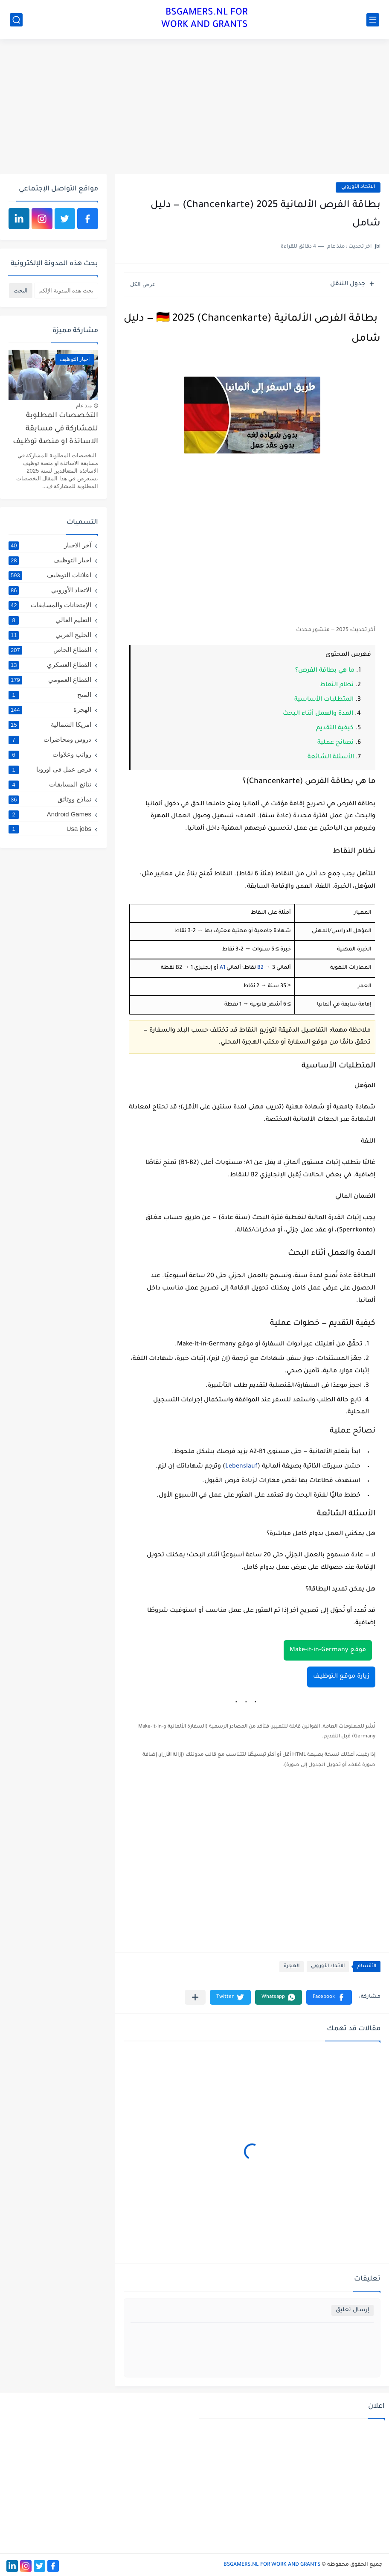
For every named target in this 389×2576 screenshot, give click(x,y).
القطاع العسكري (50, 665)
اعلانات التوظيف (50, 575)
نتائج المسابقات (50, 784)
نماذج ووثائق (50, 799)
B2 (260, 968)
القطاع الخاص (50, 650)
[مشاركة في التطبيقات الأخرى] (195, 1997)
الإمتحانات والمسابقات (50, 605)
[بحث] (16, 19)
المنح (50, 695)
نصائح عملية (335, 743)
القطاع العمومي (50, 680)
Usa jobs (50, 828)
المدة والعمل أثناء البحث (318, 714)
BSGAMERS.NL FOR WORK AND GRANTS (204, 19)
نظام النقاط (336, 685)
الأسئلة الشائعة (331, 757)
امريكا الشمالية (50, 724)
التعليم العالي (50, 620)
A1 (222, 968)
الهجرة (291, 1966)
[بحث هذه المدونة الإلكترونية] (66, 290)
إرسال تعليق (352, 2310)
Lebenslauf (241, 1466)
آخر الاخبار (50, 545)
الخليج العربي (50, 635)
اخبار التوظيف (50, 560)
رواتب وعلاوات (50, 754)
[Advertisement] (194, 107)
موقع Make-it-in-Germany (328, 1650)
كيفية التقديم (335, 728)
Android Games (50, 814)
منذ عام (84, 406)
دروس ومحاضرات (50, 739)
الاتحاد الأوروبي (358, 187)
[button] (329, 1997)
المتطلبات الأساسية (324, 699)
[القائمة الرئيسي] (372, 19)
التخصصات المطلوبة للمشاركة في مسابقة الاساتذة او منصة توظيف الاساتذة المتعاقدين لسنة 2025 (53, 431)
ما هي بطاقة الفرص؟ (324, 670)
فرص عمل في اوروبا (50, 769)
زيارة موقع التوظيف (341, 1676)
